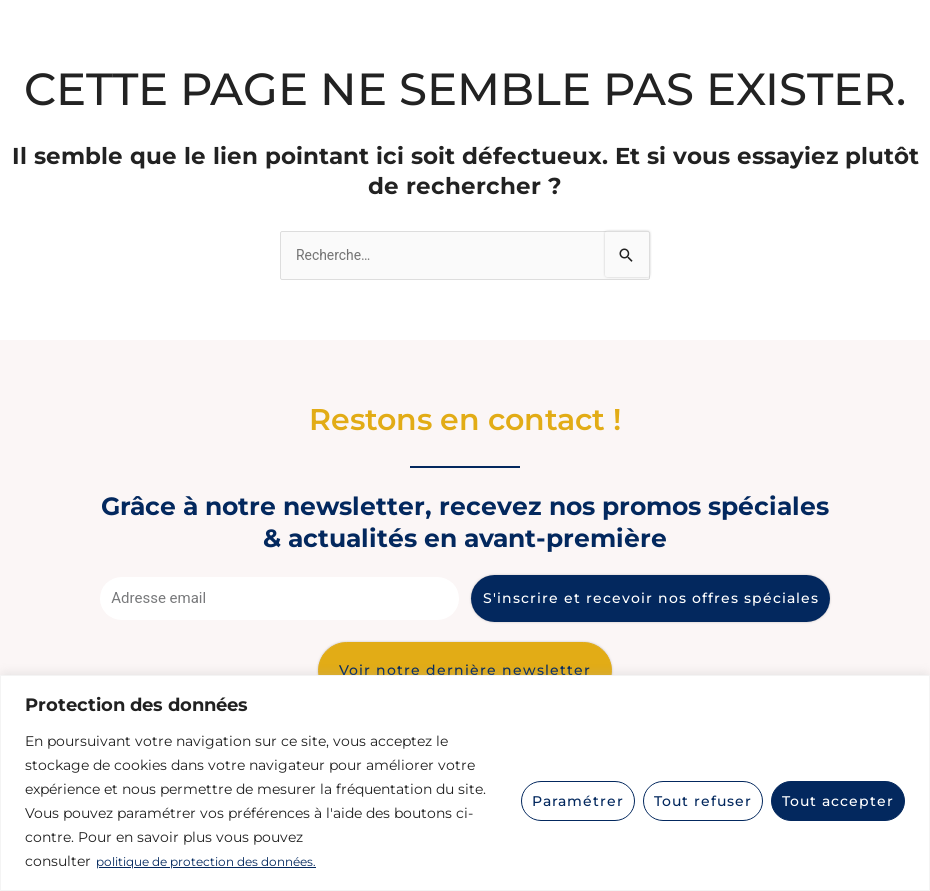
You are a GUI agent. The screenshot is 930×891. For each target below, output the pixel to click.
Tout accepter (838, 801)
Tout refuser (703, 801)
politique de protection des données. (223, 862)
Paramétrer (578, 801)
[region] (465, 783)
